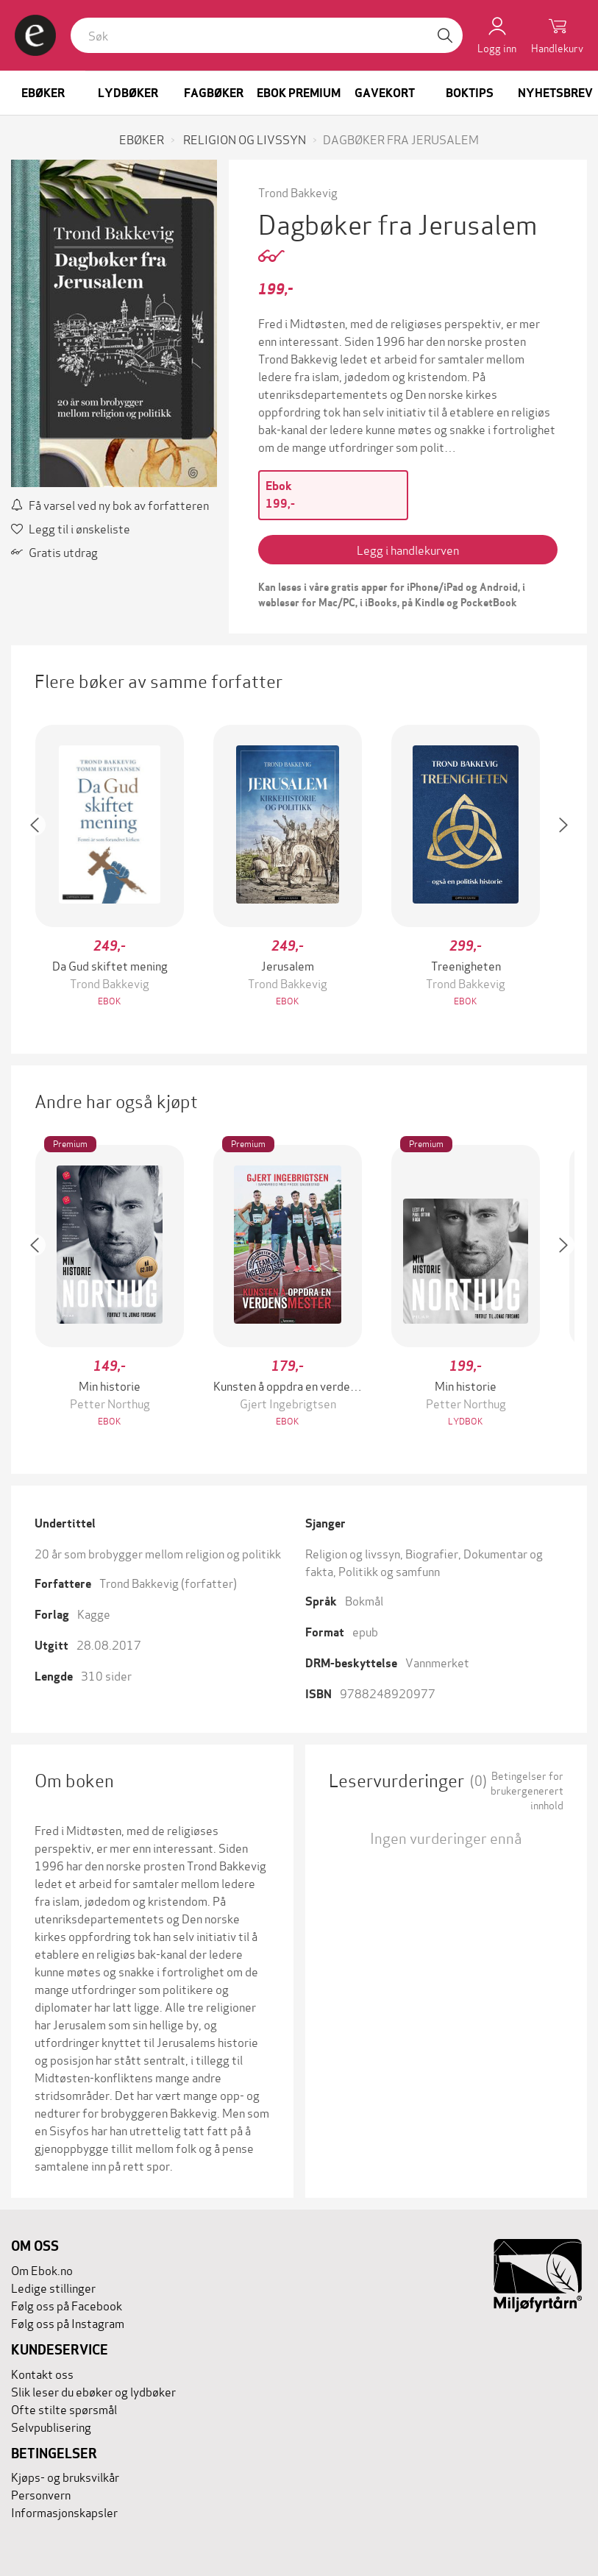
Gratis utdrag (54, 551)
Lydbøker (128, 93)
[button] (42, 867)
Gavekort (385, 93)
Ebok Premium (299, 93)
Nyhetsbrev (555, 93)
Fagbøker (213, 93)
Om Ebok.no (42, 2269)
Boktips (470, 93)
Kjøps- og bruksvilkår (65, 2476)
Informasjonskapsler (64, 2511)
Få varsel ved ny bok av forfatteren (110, 504)
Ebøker (43, 93)
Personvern (41, 2493)
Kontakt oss (42, 2373)
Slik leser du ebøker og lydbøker (93, 2390)
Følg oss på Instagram (67, 2322)
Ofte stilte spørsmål (64, 2408)
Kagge (93, 1613)
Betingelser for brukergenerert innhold (527, 1790)
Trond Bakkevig (298, 191)
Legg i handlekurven (408, 549)
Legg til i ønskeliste (70, 527)
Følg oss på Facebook (66, 2304)
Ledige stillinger (53, 2287)
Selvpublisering (51, 2426)
